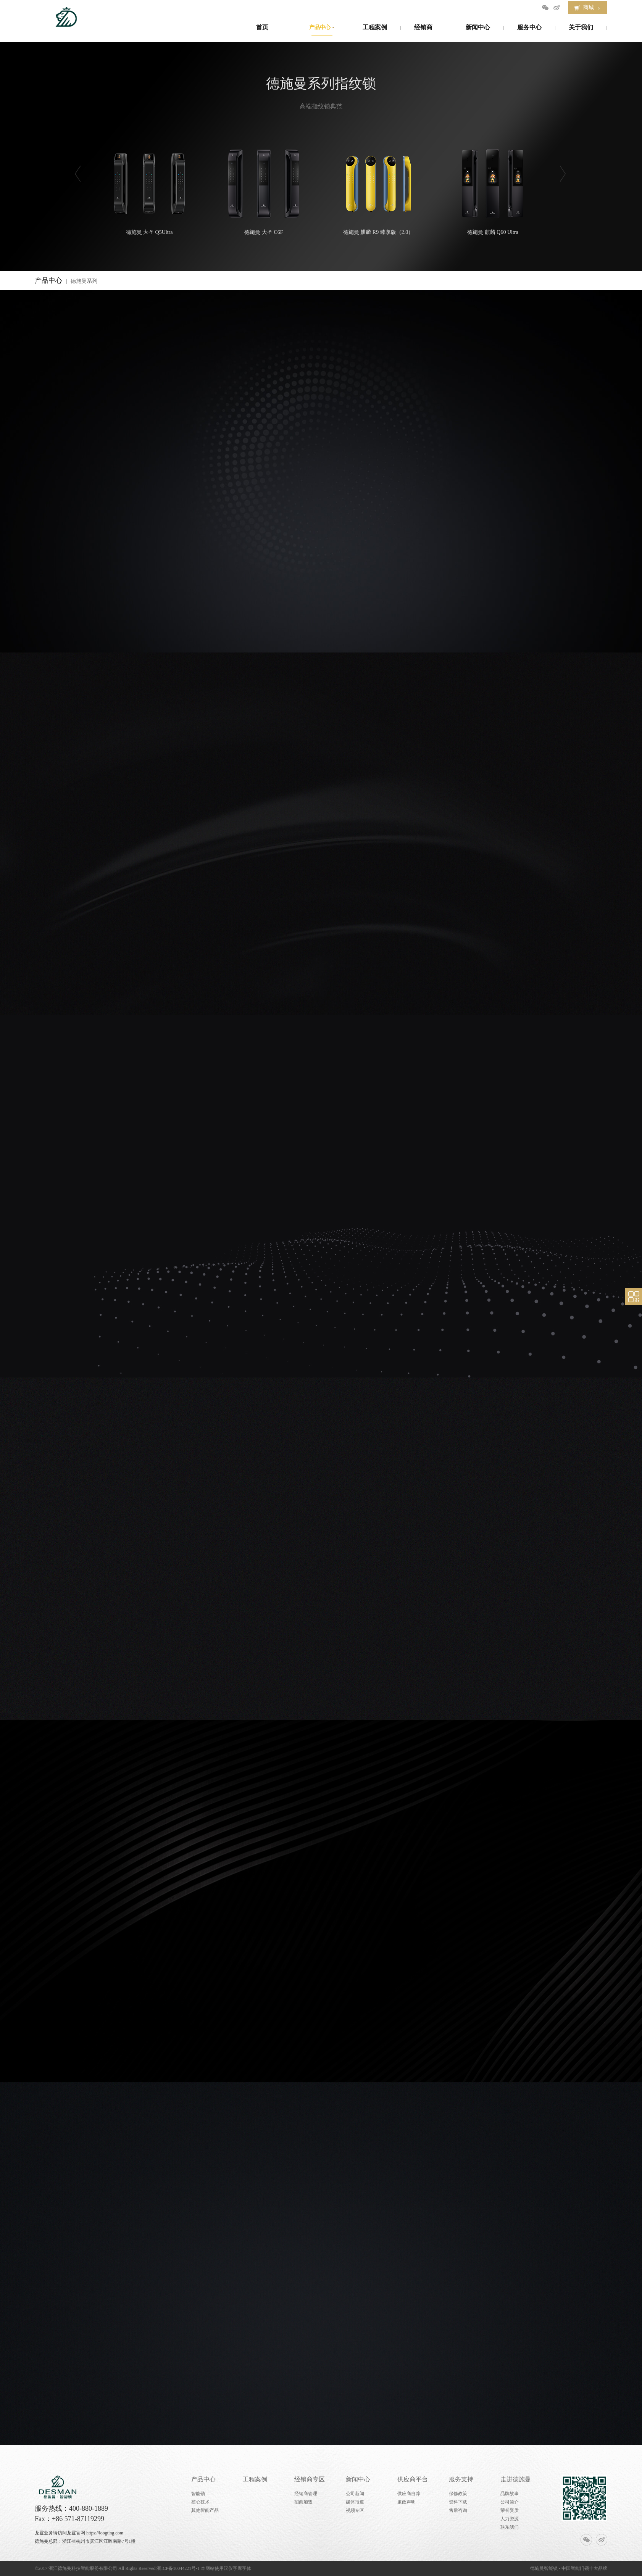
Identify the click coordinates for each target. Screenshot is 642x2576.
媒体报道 (355, 2502)
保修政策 (458, 2493)
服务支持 (461, 2479)
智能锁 (198, 2493)
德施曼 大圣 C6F (263, 190)
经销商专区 (309, 2479)
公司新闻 (355, 2493)
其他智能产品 (205, 2510)
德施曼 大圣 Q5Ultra (149, 190)
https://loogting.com (104, 2533)
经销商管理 (305, 2493)
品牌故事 (509, 2493)
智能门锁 (580, 2568)
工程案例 (255, 2479)
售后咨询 (458, 2510)
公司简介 (509, 2502)
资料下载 (458, 2502)
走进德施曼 (515, 2479)
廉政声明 (406, 2502)
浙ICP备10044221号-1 (178, 2568)
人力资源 (509, 2518)
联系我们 (509, 2527)
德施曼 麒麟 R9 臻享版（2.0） (378, 190)
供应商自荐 (408, 2493)
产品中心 (203, 2479)
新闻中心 (358, 2479)
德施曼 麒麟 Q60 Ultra (492, 190)
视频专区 (355, 2510)
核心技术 (200, 2502)
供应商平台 (412, 2479)
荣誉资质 (509, 2510)
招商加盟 (303, 2502)
